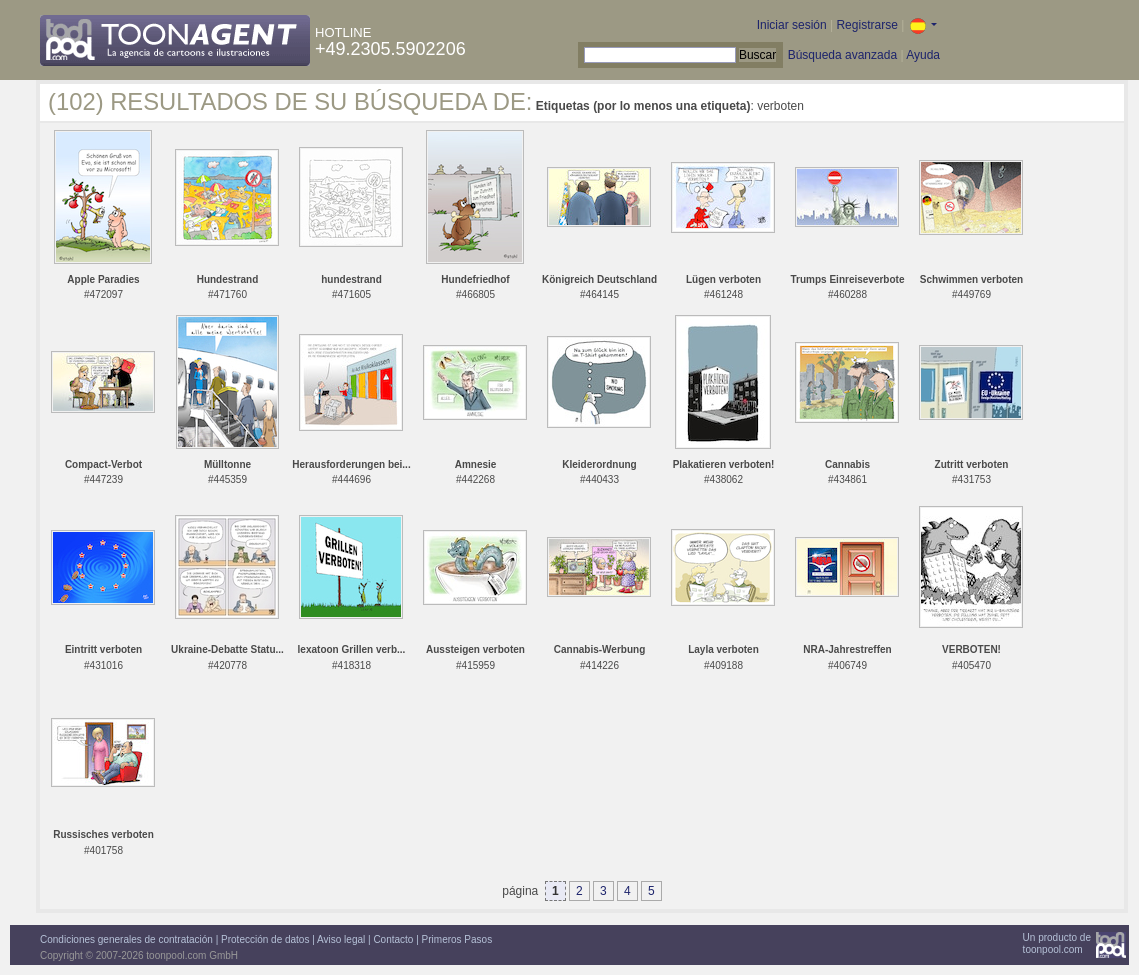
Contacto (393, 939)
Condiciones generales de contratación (126, 939)
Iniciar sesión (792, 25)
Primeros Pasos (457, 939)
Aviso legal (341, 939)
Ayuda (923, 55)
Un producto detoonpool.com (1057, 943)
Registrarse (866, 25)
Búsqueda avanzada (842, 55)
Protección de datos (265, 939)
